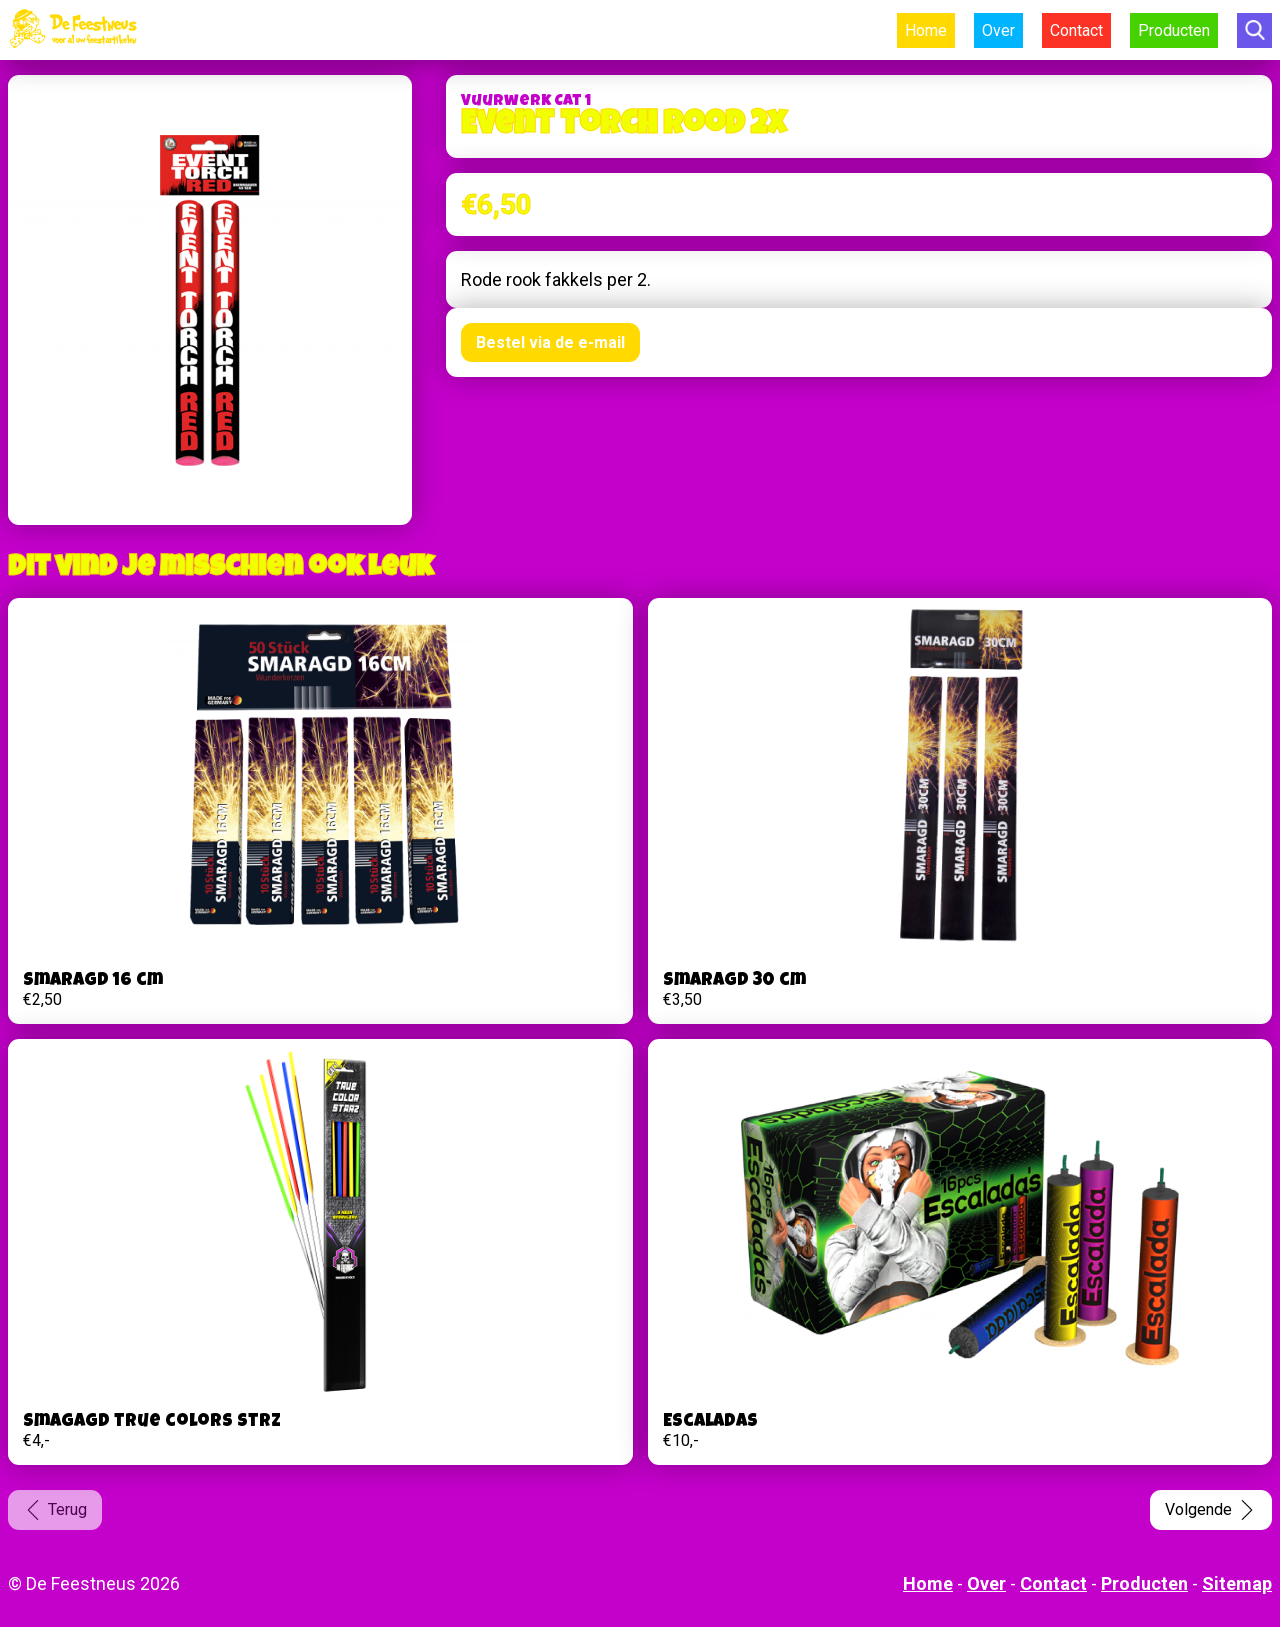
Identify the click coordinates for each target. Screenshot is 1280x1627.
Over (998, 30)
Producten (1174, 30)
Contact (1076, 30)
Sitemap (1237, 1583)
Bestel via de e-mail (550, 342)
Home (926, 30)
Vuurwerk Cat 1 (526, 102)
